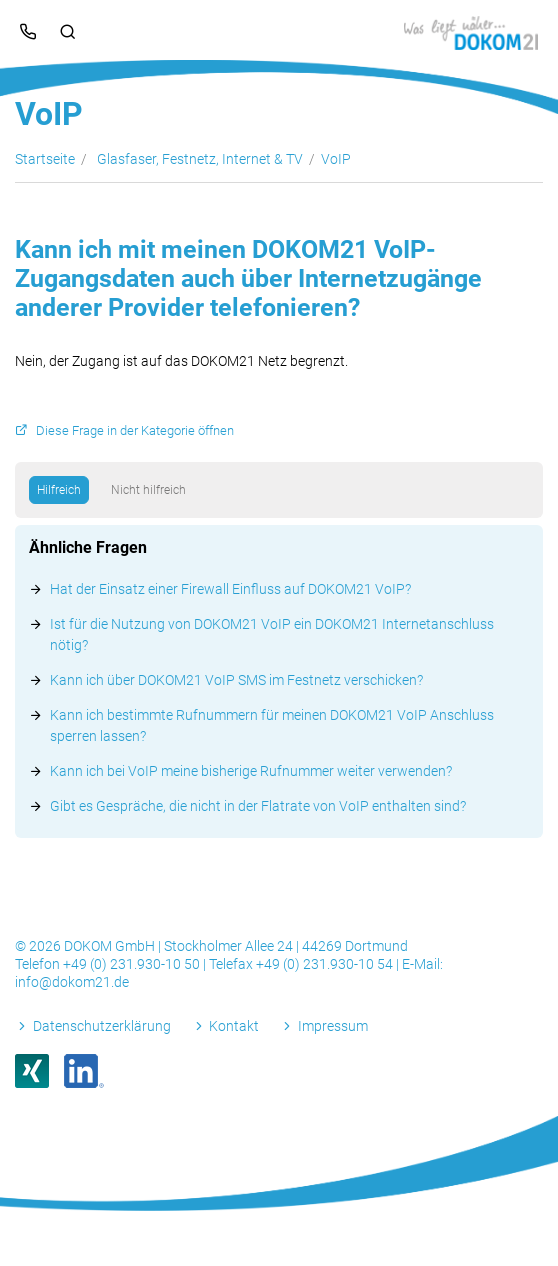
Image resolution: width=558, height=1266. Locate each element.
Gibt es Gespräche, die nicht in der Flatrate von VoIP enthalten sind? (258, 806)
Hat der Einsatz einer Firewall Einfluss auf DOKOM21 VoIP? (230, 589)
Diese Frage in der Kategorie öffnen (135, 430)
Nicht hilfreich (148, 490)
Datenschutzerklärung (102, 1026)
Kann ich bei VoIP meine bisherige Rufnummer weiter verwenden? (251, 771)
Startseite (45, 159)
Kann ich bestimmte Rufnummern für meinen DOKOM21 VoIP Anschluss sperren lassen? (272, 725)
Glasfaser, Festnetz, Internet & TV (200, 159)
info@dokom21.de (72, 982)
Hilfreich (59, 490)
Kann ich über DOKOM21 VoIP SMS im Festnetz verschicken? (236, 680)
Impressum (333, 1026)
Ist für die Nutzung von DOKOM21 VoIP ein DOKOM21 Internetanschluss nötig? (272, 634)
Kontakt (234, 1026)
